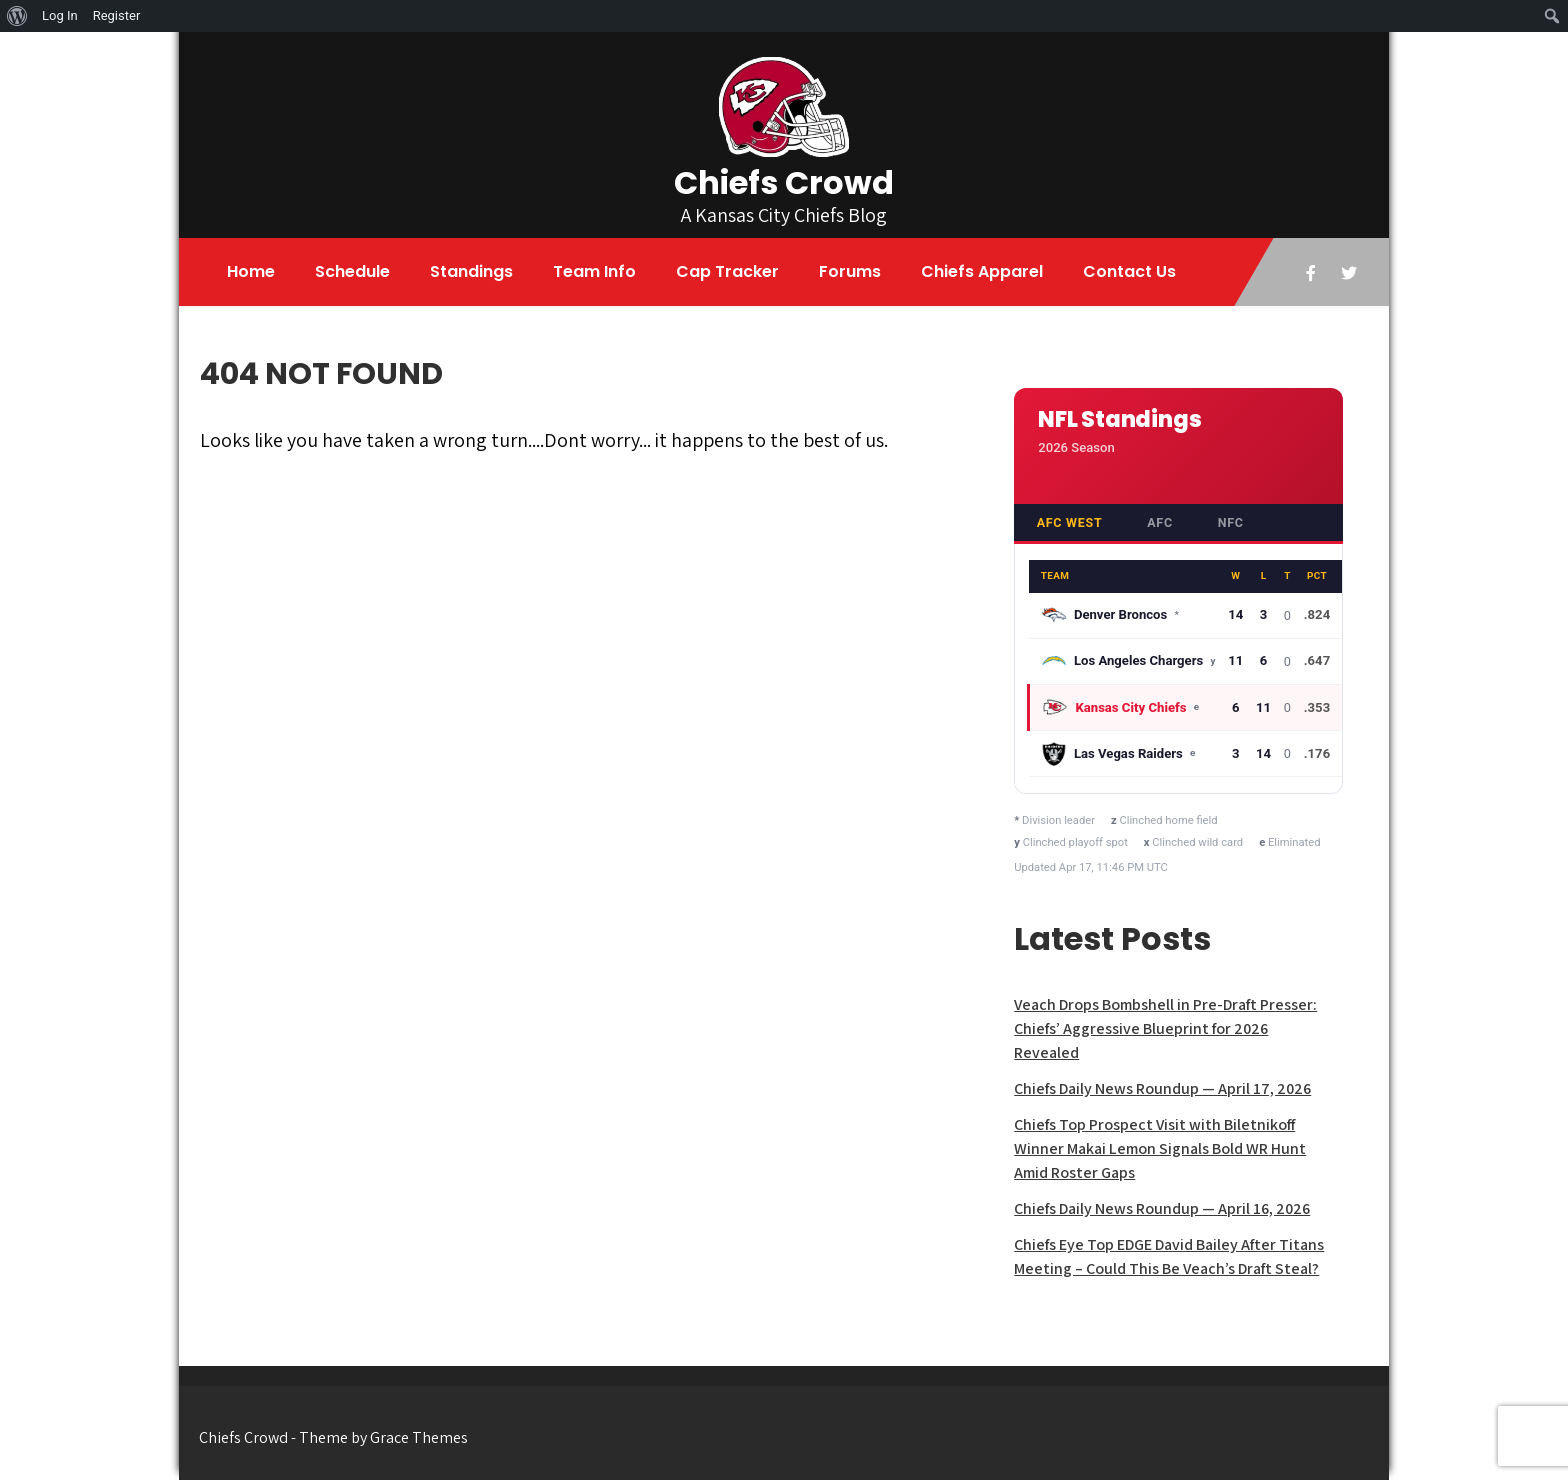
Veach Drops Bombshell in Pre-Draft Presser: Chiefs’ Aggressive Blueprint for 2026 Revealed (1165, 1028)
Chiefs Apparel (982, 271)
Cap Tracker (727, 271)
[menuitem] (17, 16)
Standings (471, 271)
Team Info (594, 271)
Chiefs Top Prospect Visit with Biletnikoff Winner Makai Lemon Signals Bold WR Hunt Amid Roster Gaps (1160, 1148)
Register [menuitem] (117, 15)
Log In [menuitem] (60, 15)
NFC (1231, 522)
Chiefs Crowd (784, 182)
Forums (850, 271)
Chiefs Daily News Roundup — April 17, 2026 (1162, 1088)
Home (251, 271)
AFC (1160, 522)
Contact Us (1129, 271)
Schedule (352, 271)
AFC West (1070, 522)
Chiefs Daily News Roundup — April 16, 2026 (1162, 1208)
